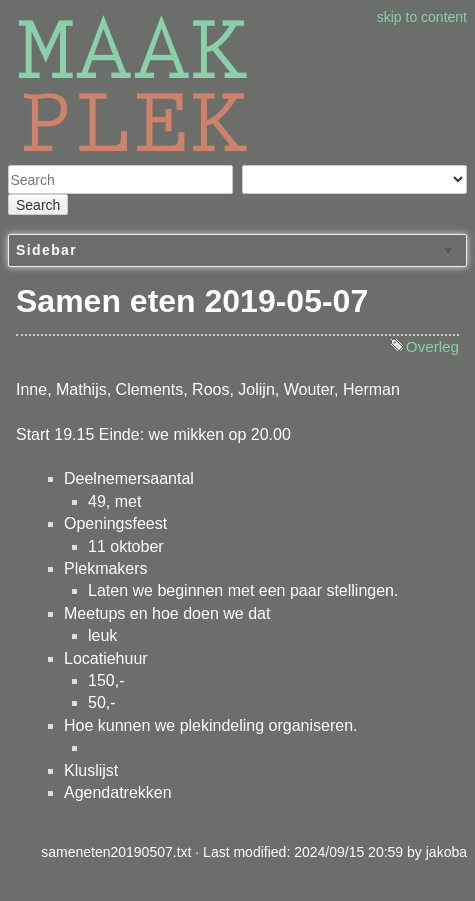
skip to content (422, 17)
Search (38, 205)
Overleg (432, 346)
